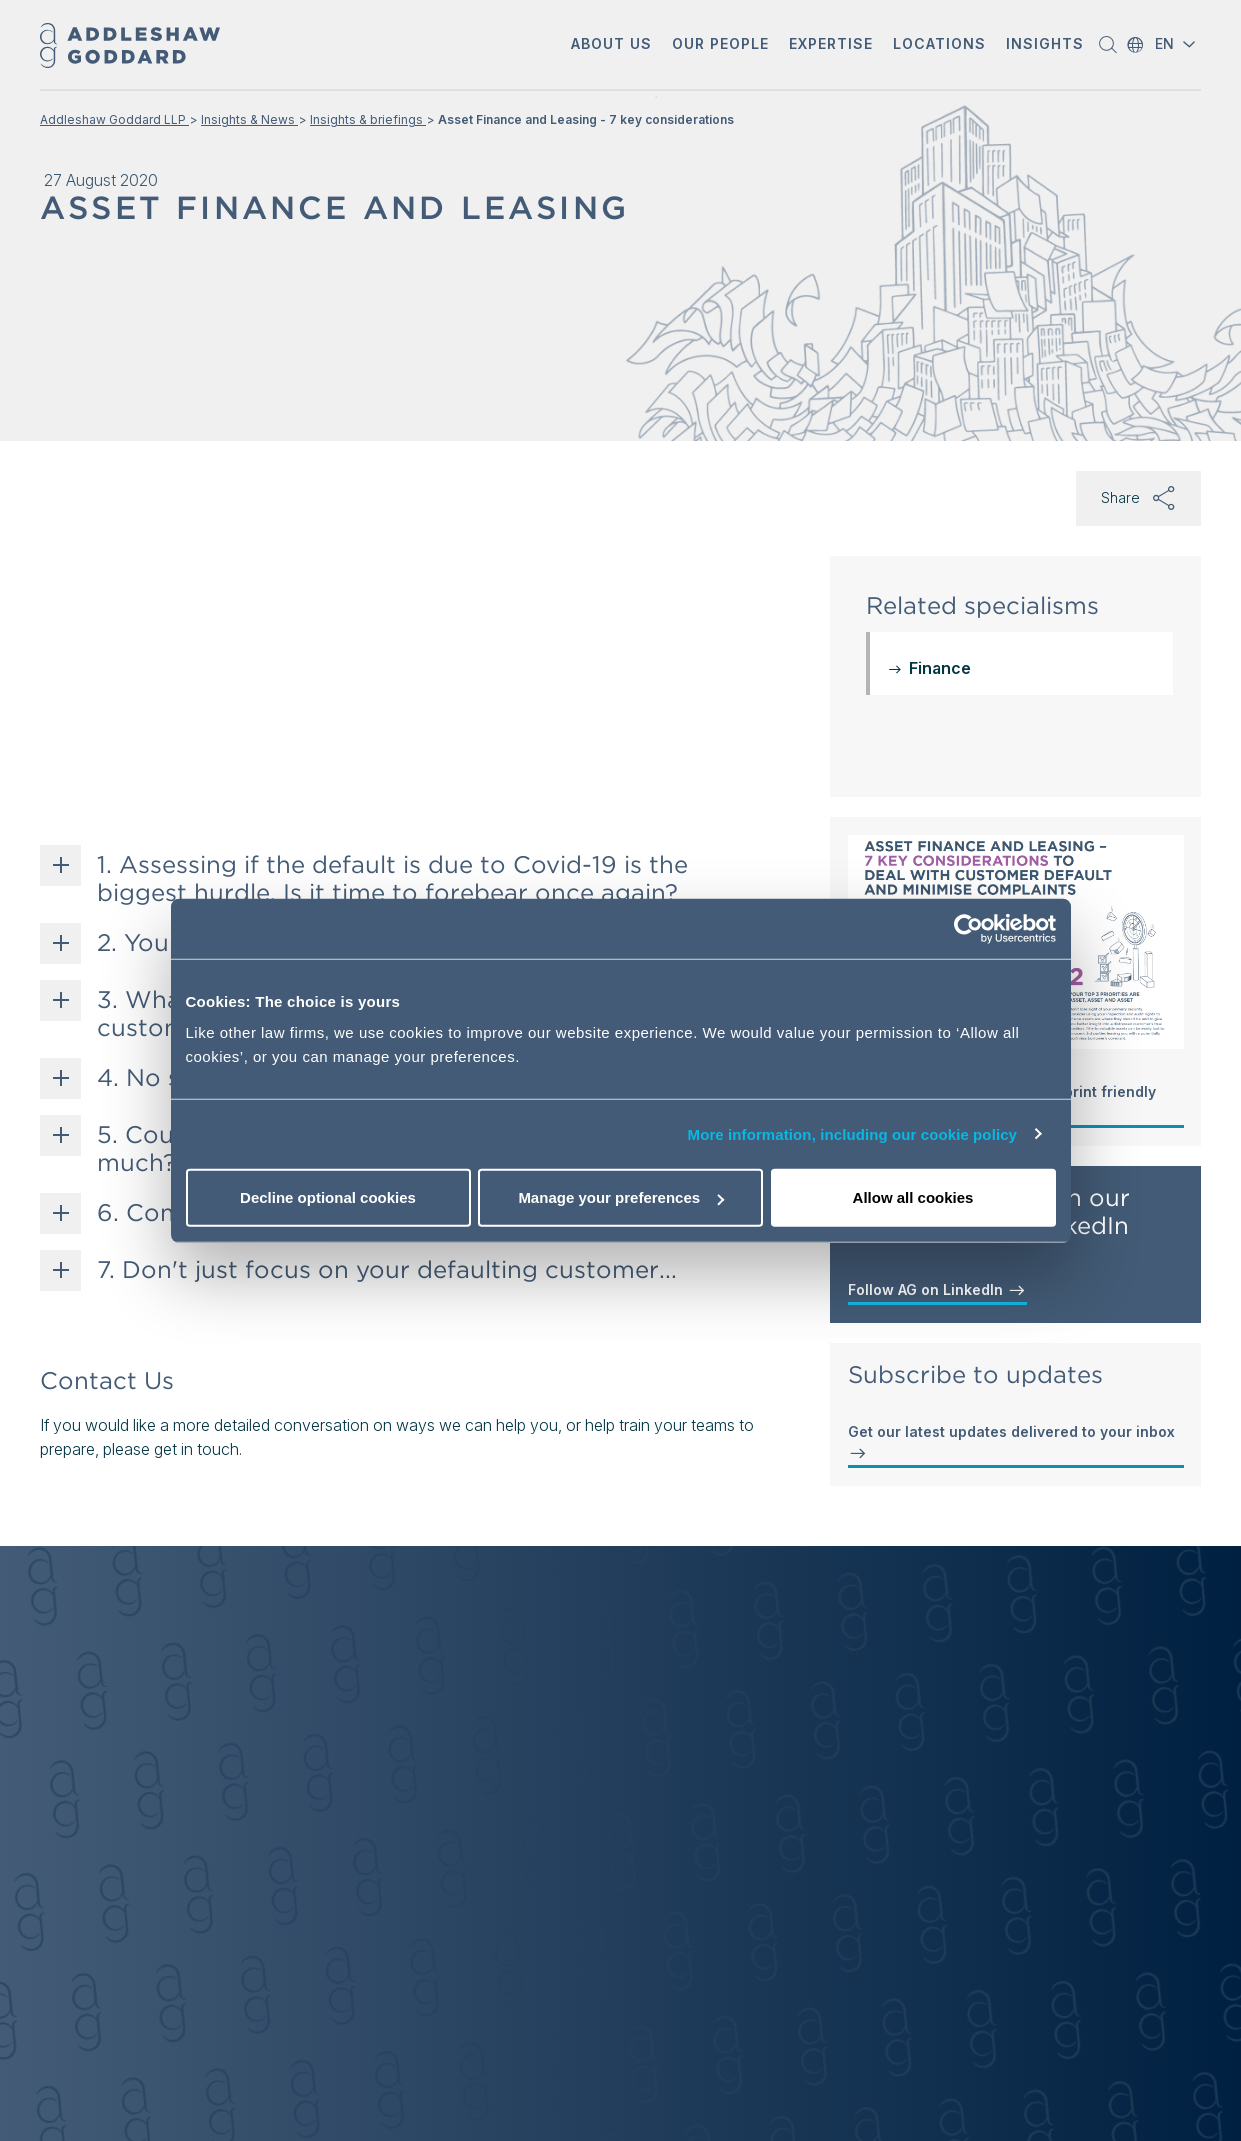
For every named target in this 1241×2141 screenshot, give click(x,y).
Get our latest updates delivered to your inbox (1011, 1443)
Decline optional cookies (328, 1197)
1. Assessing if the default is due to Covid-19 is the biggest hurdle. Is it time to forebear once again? (392, 879)
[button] (611, 45)
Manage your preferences (621, 1197)
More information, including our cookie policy (853, 1133)
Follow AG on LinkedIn (937, 1290)
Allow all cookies (913, 1197)
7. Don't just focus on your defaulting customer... (387, 1270)
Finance (940, 668)
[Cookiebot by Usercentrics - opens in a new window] (968, 928)
